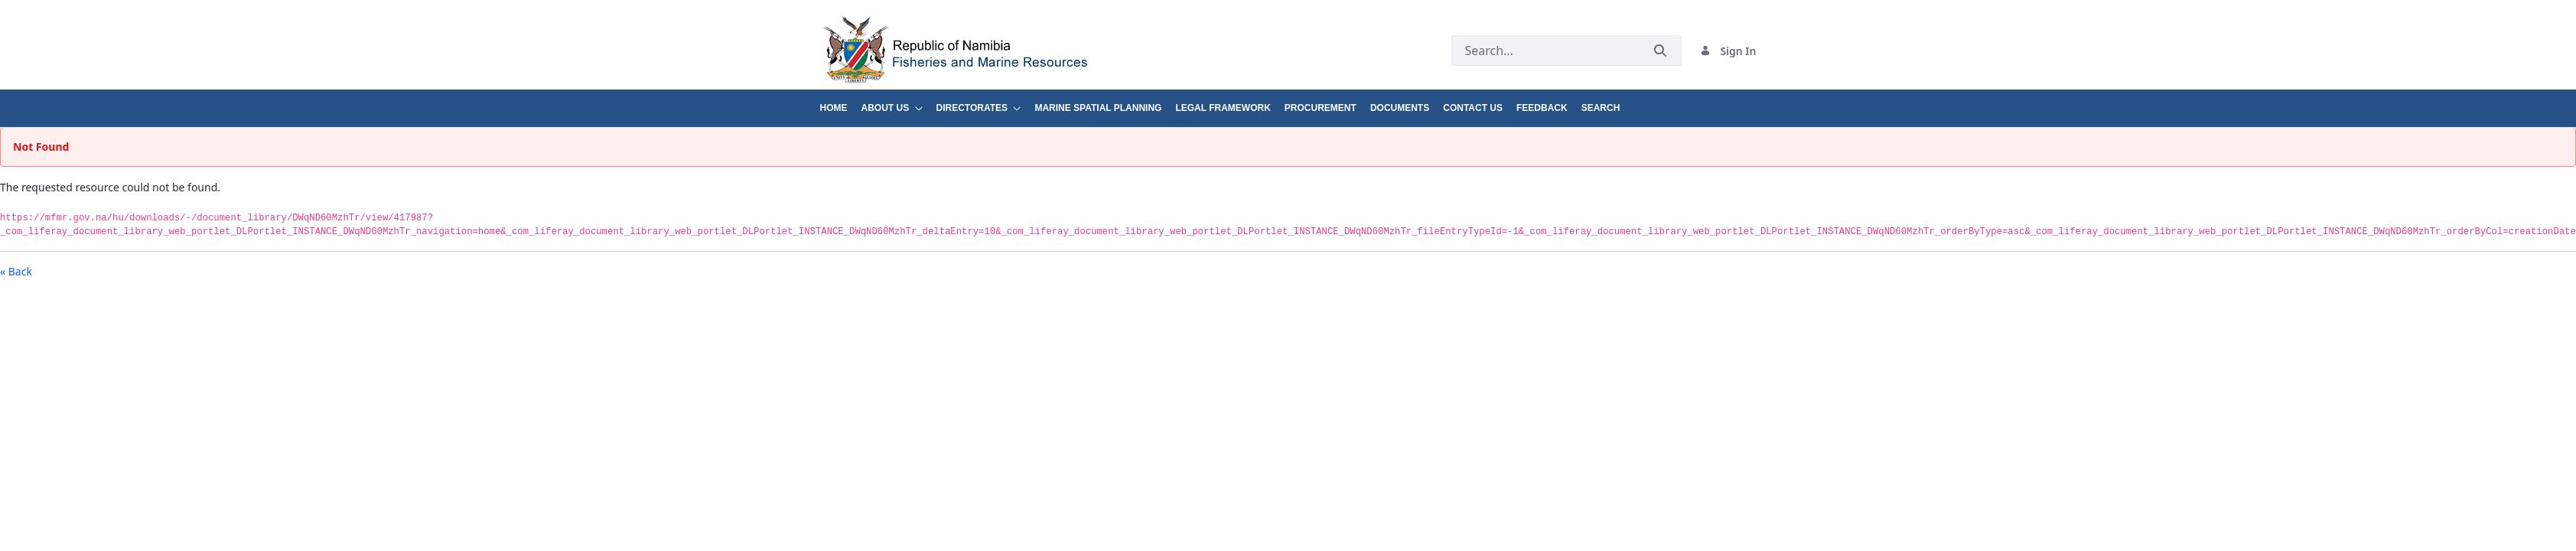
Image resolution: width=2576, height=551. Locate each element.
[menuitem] (840, 102)
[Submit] (1660, 51)
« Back (16, 271)
